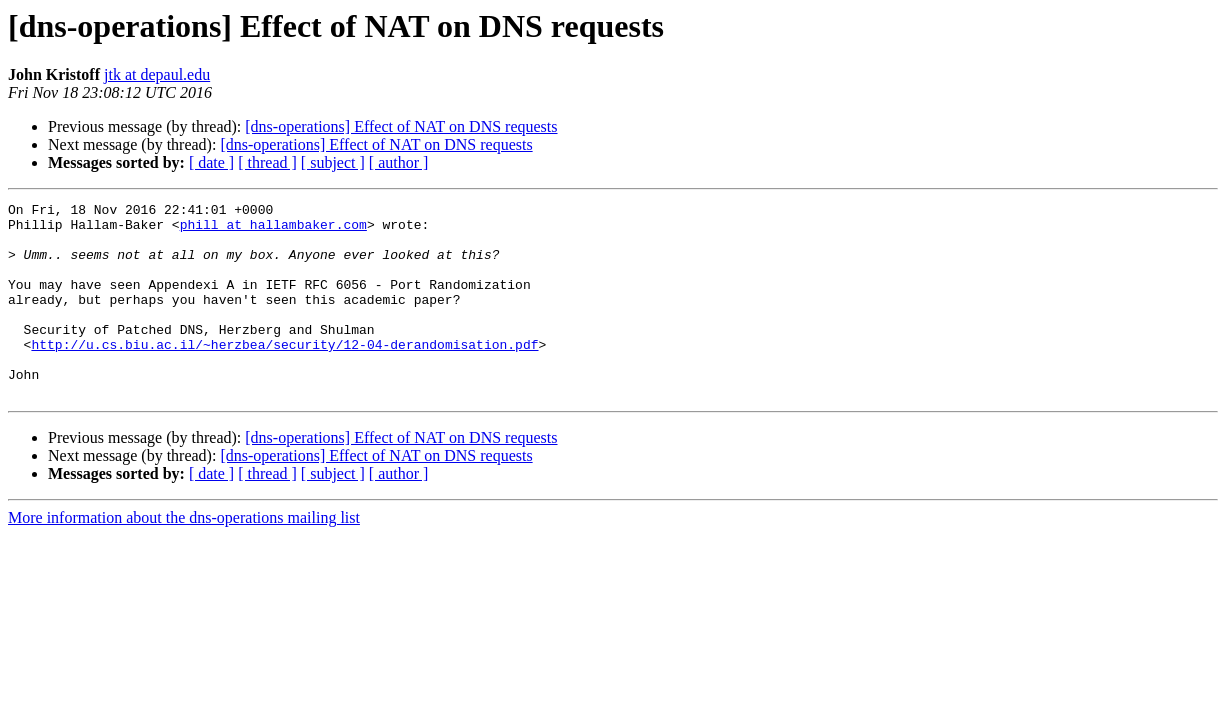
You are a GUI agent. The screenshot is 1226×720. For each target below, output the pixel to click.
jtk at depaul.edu (157, 74)
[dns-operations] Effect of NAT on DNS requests (401, 126)
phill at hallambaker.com (273, 230)
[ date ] (211, 162)
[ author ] (399, 162)
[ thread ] (267, 162)
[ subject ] (333, 162)
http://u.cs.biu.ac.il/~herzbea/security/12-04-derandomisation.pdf (284, 374)
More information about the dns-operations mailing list (184, 556)
